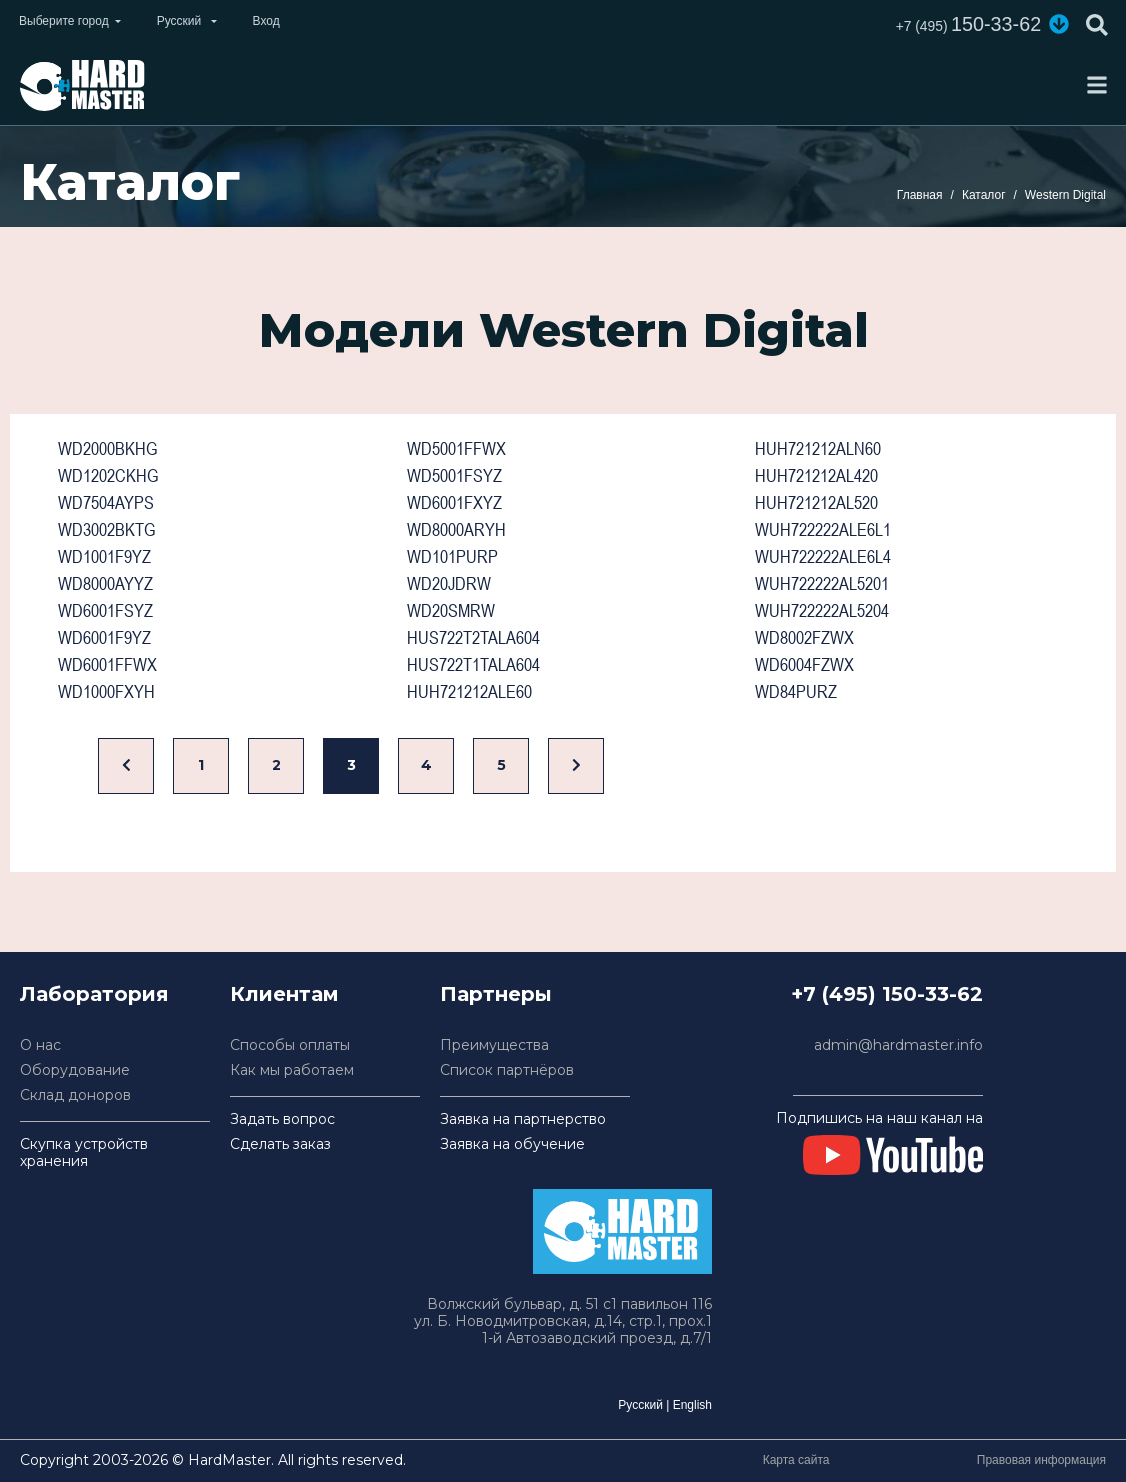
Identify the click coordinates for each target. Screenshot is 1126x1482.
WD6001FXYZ (454, 502)
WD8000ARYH (456, 529)
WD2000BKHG (107, 448)
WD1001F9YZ (104, 556)
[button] (1059, 24)
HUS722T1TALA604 (473, 664)
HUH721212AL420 (816, 475)
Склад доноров (75, 1095)
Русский (640, 1405)
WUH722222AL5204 (822, 610)
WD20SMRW (451, 610)
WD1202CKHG (108, 475)
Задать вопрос (282, 1119)
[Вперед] (576, 766)
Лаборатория (94, 994)
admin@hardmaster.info (898, 1045)
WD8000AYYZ (105, 583)
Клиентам (284, 994)
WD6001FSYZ (105, 610)
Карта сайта (796, 1460)
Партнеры (496, 994)
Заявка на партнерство (523, 1119)
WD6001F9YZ (104, 637)
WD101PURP (452, 556)
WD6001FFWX (107, 664)
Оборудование (75, 1070)
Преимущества (494, 1045)
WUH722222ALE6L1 (823, 529)
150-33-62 (967, 25)
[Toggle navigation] (1097, 85)
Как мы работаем (292, 1070)
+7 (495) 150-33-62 (887, 994)
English (692, 1405)
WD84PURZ (796, 691)
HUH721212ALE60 (469, 691)
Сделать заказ (280, 1144)
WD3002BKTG (106, 529)
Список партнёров (507, 1070)
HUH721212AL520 (816, 502)
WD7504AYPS (106, 502)
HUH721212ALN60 (818, 448)
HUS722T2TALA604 (473, 637)
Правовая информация (1041, 1460)
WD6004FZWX (804, 664)
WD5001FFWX (456, 448)
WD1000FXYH (106, 691)
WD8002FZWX (804, 637)
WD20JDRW (449, 583)
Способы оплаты (290, 1045)
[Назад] (126, 766)
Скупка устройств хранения (84, 1153)
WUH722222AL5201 (822, 583)
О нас (40, 1045)
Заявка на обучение (512, 1144)
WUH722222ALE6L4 (823, 556)
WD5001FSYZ (454, 475)
